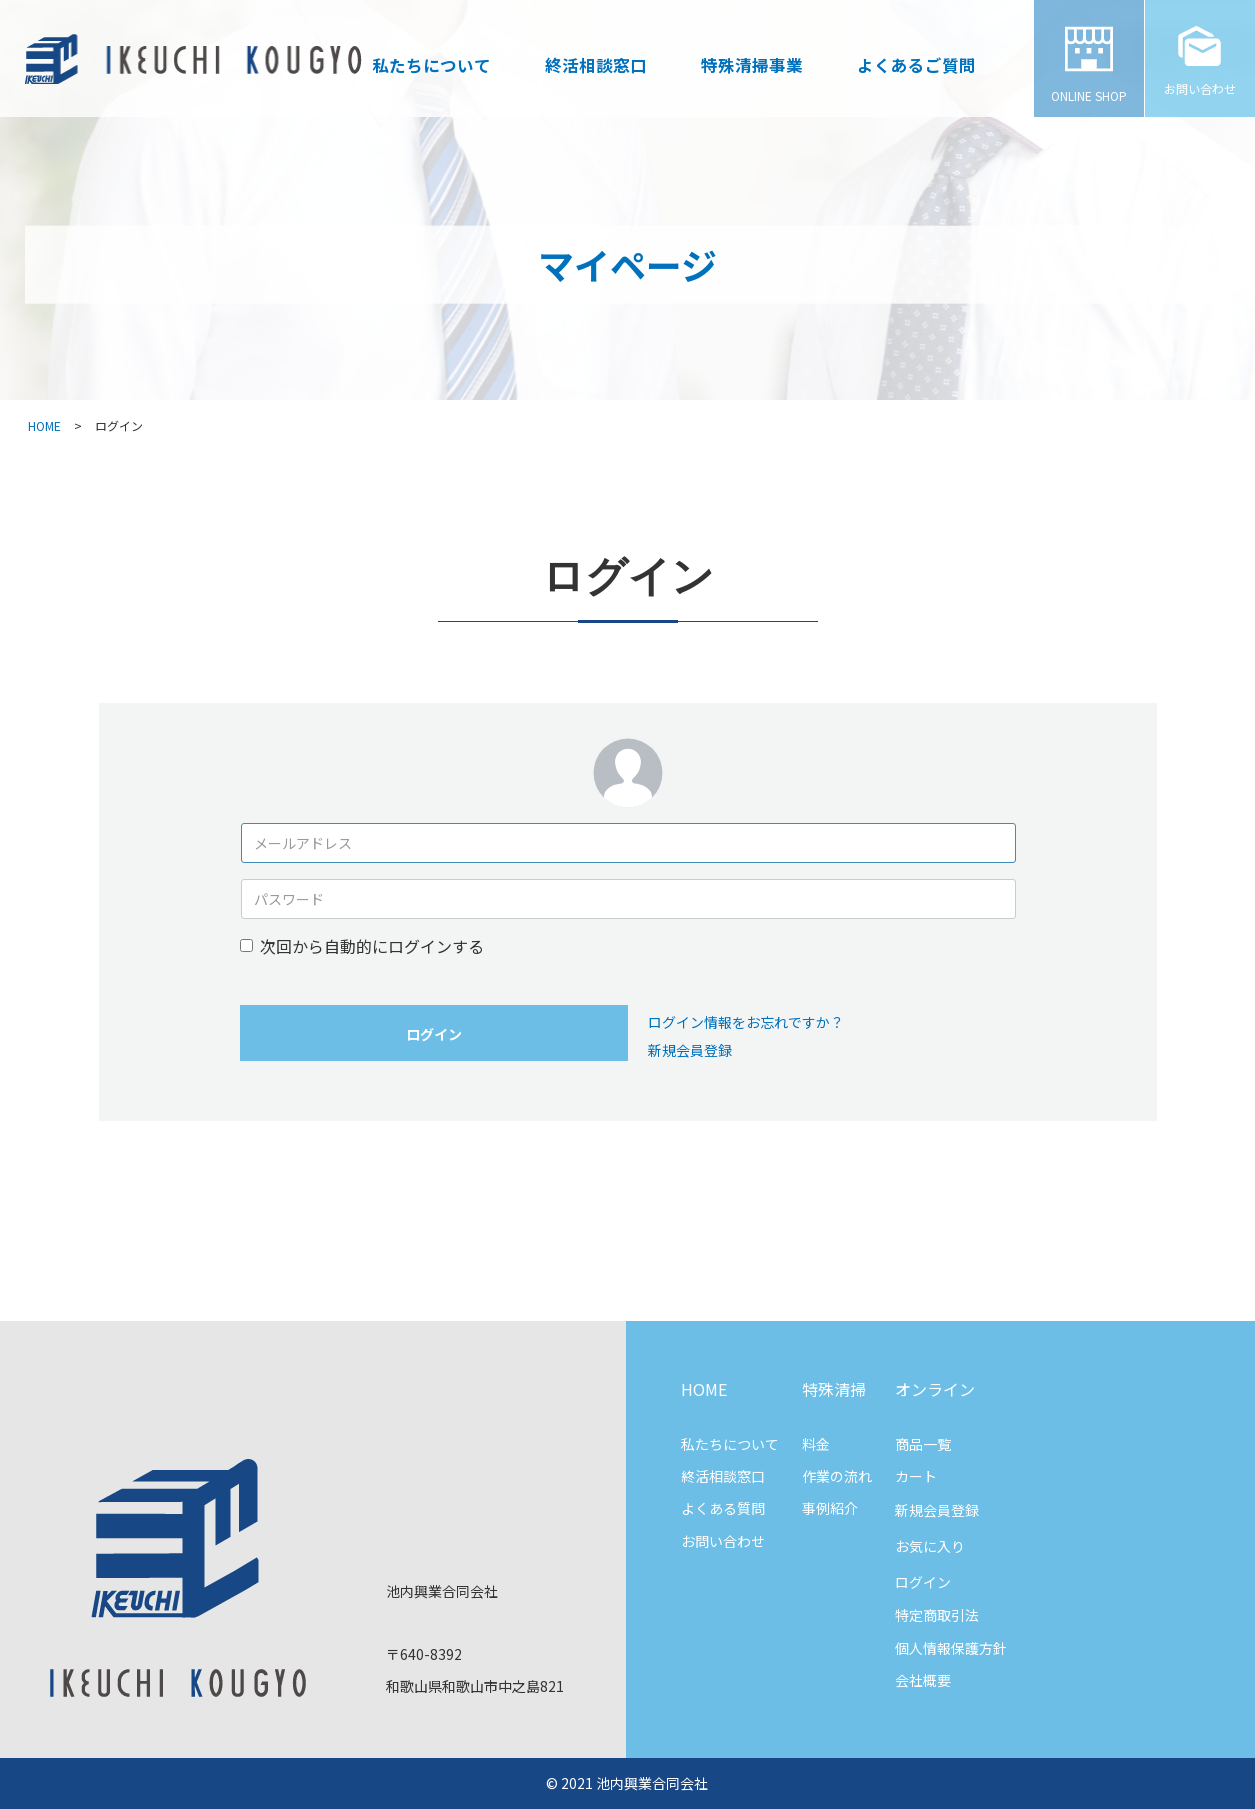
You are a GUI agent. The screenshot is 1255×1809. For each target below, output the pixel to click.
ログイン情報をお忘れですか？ (746, 1022)
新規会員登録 (690, 1050)
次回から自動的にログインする (372, 946)
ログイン (434, 1034)
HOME (44, 425)
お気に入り (930, 1546)
